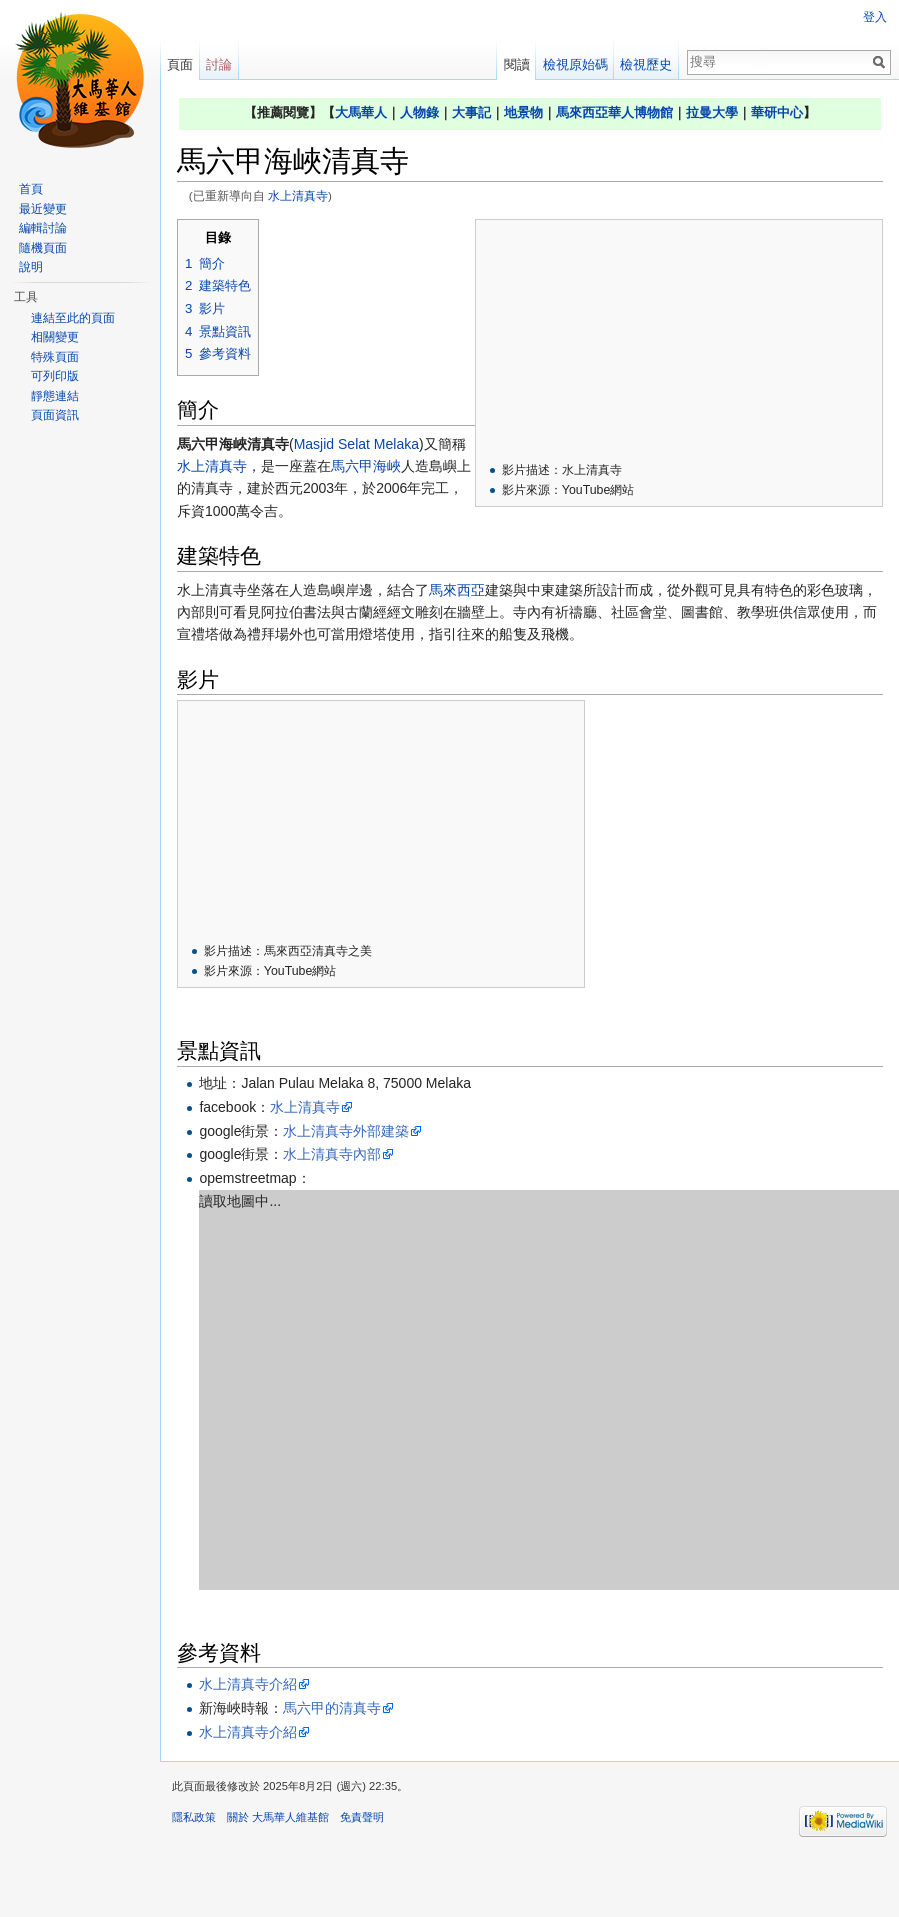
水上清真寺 (298, 195)
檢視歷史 (646, 64)
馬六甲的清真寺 (332, 1708)
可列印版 (55, 376)
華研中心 (777, 112)
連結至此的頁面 (73, 318)
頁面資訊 (55, 415)
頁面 (180, 64)
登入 (875, 17)
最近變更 (43, 209)
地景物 (523, 112)
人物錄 (419, 112)
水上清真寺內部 (332, 1154)
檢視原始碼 (575, 64)
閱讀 (517, 64)
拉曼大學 (712, 112)
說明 (31, 267)
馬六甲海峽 (366, 466)
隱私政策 (194, 1817)
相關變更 (55, 337)
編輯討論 (43, 228)
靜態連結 (55, 396)
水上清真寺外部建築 (346, 1131)
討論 (219, 64)
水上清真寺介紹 (248, 1684)
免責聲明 (362, 1817)
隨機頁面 (43, 248)
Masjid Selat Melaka (356, 444)
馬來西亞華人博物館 (614, 112)
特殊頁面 (55, 357)
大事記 (471, 112)
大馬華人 (361, 112)
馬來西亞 (457, 590)
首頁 (31, 189)
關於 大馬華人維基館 (278, 1817)
